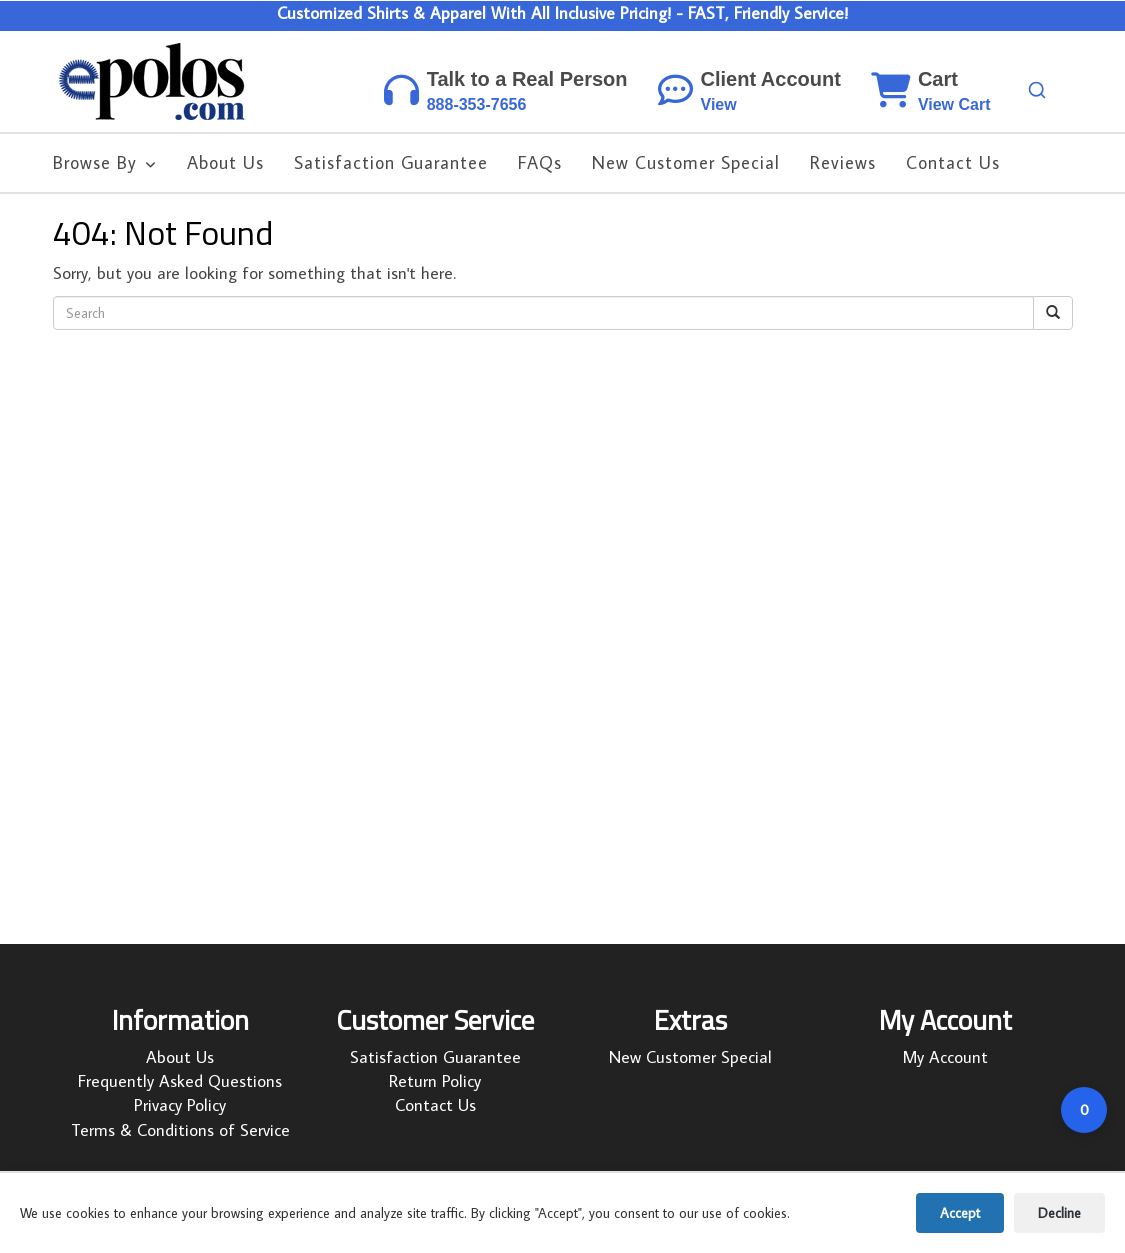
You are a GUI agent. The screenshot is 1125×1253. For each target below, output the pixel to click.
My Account (945, 1057)
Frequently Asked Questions (180, 1081)
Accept (960, 1213)
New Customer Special (690, 1057)
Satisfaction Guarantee (435, 1057)
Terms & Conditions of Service (180, 1130)
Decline (1059, 1213)
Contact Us (435, 1105)
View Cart (954, 104)
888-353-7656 (477, 104)
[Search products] (1037, 90)
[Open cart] (1084, 1110)
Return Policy (435, 1081)
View (719, 104)
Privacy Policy (180, 1105)
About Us (180, 1057)
